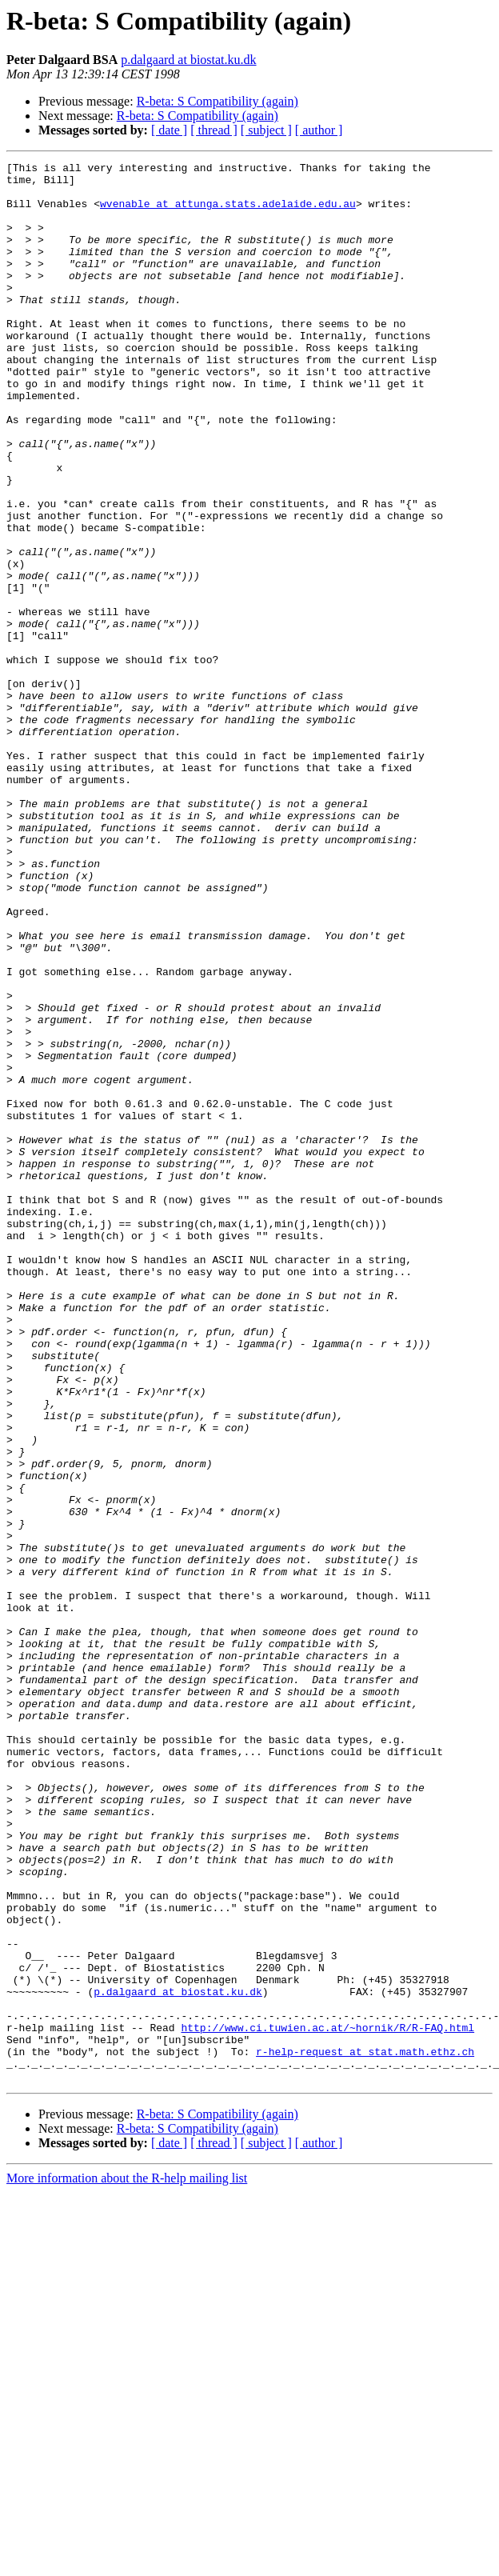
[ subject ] (266, 130)
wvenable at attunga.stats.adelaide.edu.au (228, 213)
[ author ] (319, 130)
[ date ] (169, 130)
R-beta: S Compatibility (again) (217, 101)
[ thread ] (214, 130)
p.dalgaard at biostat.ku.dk (188, 59)
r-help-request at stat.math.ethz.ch (365, 2430)
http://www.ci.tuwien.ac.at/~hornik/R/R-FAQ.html (327, 2401)
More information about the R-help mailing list (126, 2562)
